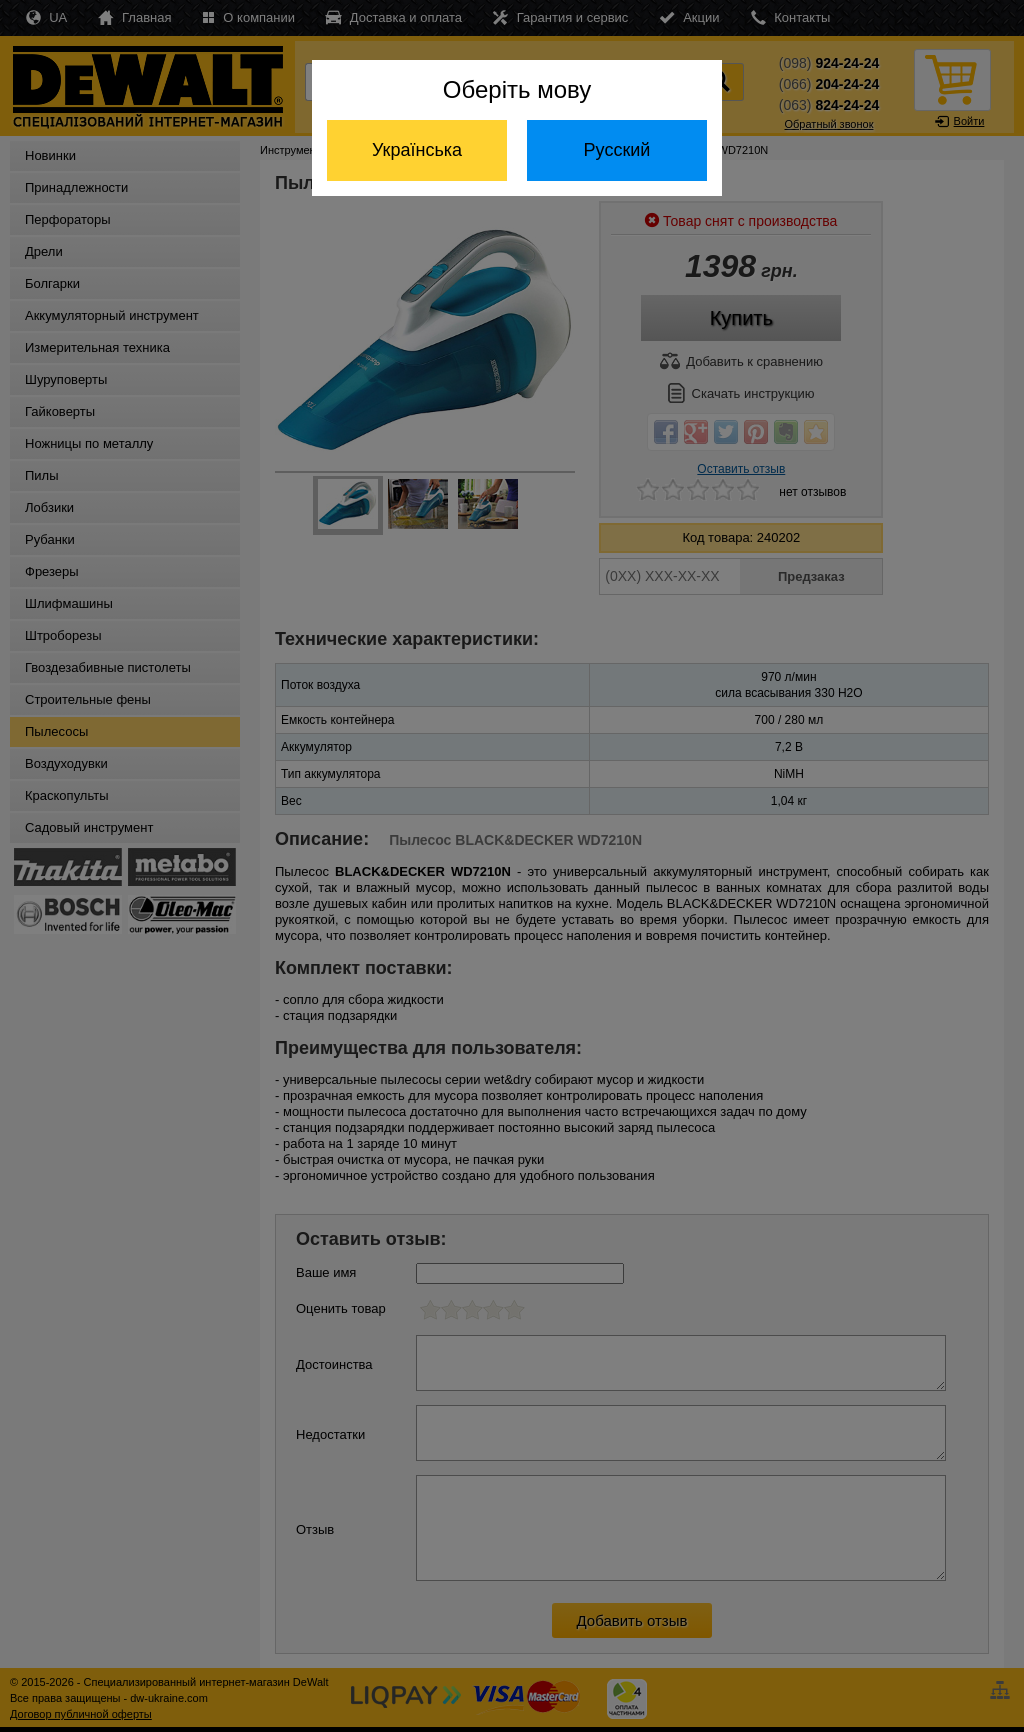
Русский (617, 150)
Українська (417, 150)
